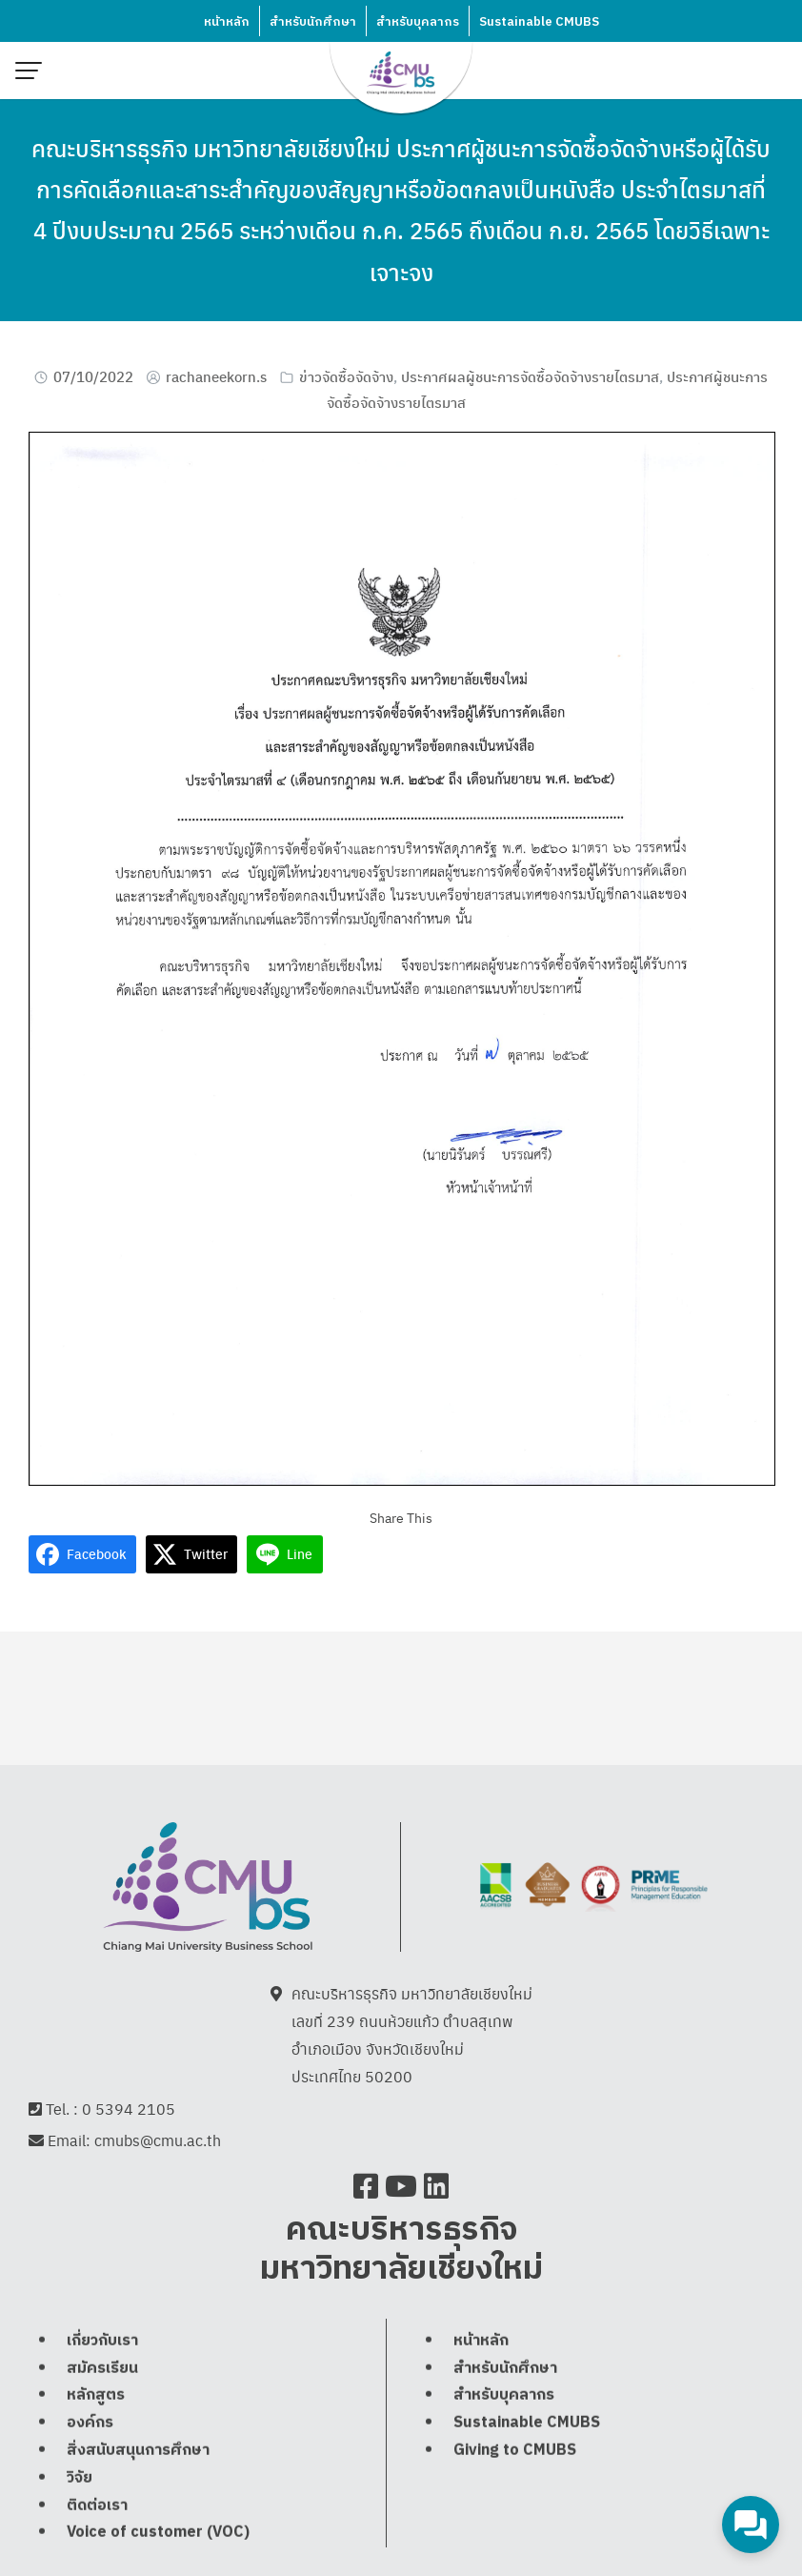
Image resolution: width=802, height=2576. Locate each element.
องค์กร (90, 2422)
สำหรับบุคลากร (417, 21)
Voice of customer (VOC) (158, 2532)
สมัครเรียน (102, 2368)
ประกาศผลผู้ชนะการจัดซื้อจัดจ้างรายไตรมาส (530, 376)
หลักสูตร (96, 2394)
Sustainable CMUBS (539, 21)
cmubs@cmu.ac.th (157, 2140)
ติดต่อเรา (97, 2505)
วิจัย (79, 2477)
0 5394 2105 (128, 2109)
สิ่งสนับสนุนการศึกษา (138, 2450)
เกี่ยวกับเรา (102, 2340)
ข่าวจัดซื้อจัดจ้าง (346, 376)
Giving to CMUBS (514, 2450)
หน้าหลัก (227, 21)
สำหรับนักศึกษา (313, 21)
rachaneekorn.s (216, 376)
